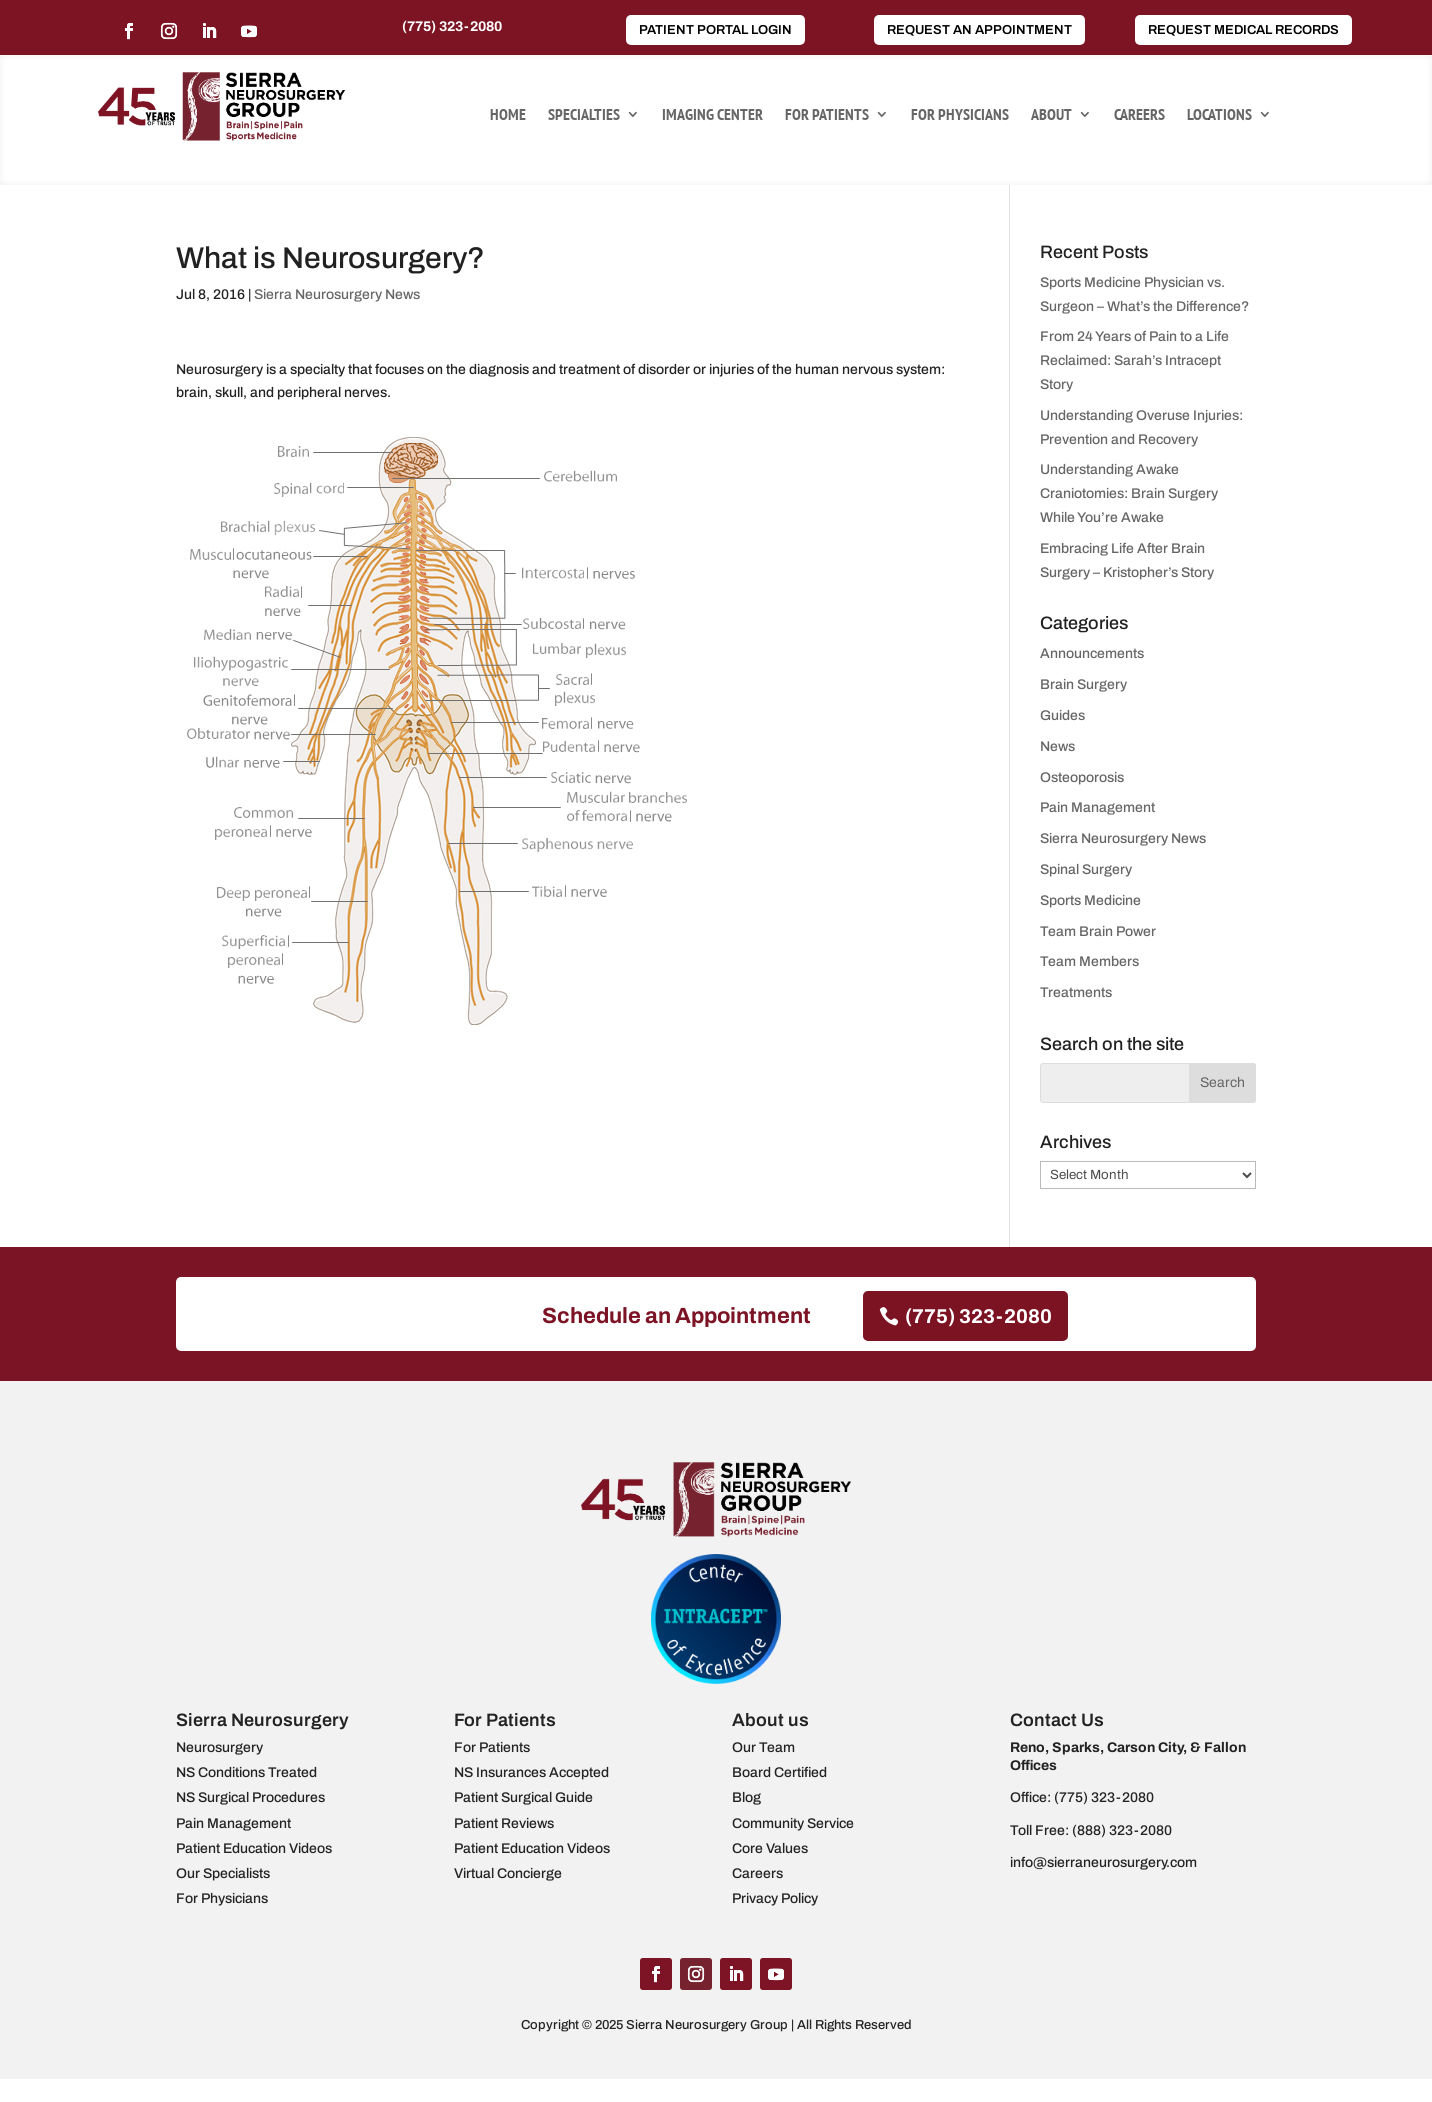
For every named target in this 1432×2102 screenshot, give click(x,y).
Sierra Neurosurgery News (337, 294)
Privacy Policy (775, 1898)
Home (508, 115)
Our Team (763, 1747)
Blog (746, 1797)
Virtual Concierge (508, 1873)
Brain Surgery (1083, 684)
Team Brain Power (1098, 931)
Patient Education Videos (254, 1848)
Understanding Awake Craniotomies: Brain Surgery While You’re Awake (1129, 493)
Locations (1219, 115)
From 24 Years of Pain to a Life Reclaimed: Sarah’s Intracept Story (1134, 360)
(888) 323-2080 (1122, 1830)
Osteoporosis (1082, 777)
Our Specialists (223, 1873)
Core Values (770, 1848)
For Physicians (960, 115)
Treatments (1076, 992)
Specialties (584, 115)
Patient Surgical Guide (523, 1797)
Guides (1062, 715)
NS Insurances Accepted (531, 1772)
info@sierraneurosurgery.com (1103, 1862)
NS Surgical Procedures (250, 1797)
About (1051, 115)
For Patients (827, 115)
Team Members (1089, 961)
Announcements (1092, 653)
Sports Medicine (1090, 900)
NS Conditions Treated (246, 1772)
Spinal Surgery (1086, 869)
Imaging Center (712, 115)
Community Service (793, 1823)
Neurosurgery (219, 1747)
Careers (1139, 115)
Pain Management (1097, 807)
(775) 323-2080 (452, 26)
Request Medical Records (1243, 30)
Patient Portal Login (715, 30)
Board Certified (779, 1772)
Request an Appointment (979, 30)
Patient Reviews (504, 1823)
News (1057, 746)
